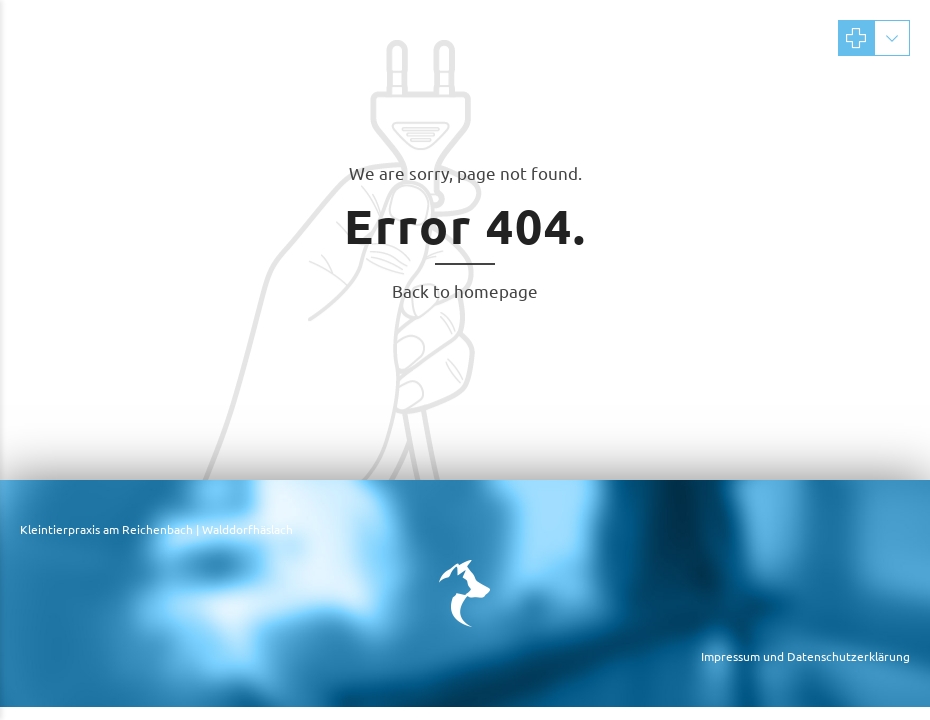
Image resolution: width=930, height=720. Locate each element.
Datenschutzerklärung (848, 656)
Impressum (730, 656)
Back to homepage (465, 290)
